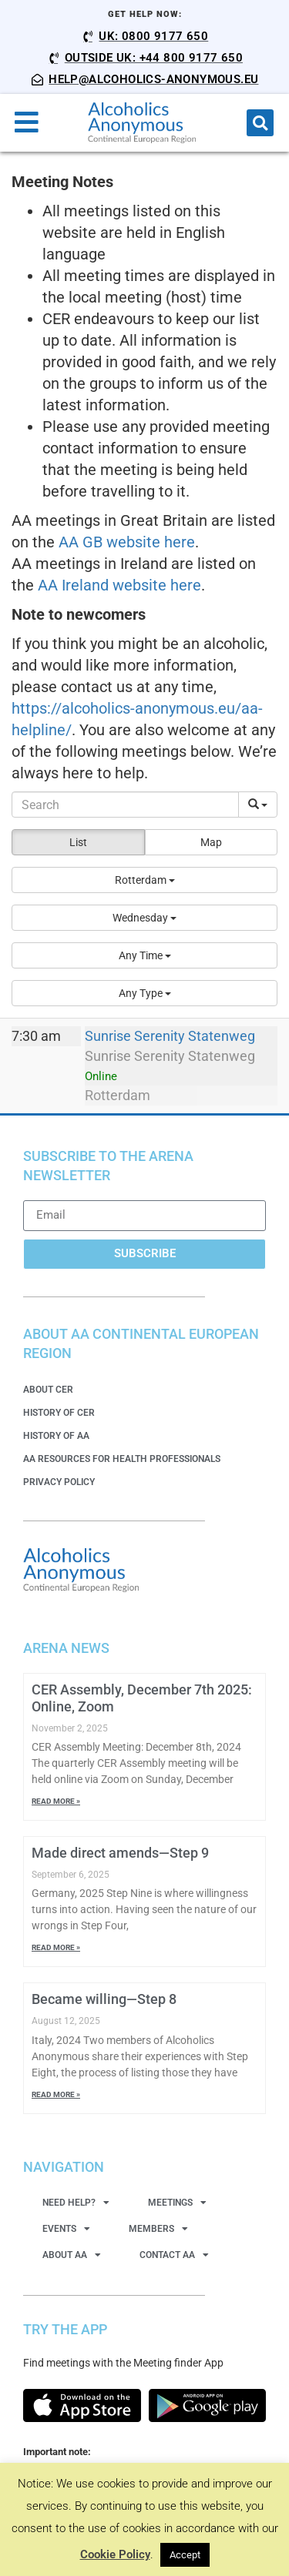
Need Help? (75, 2202)
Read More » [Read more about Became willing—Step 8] (56, 2094)
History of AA (56, 1435)
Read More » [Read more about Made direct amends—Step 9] (56, 1947)
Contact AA (174, 2255)
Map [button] (211, 842)
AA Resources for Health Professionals (121, 1459)
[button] (260, 122)
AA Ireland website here (119, 585)
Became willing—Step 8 (104, 1999)
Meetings (177, 2202)
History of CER (59, 1412)
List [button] (78, 842)
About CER (48, 1389)
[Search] (125, 804)
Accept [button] (185, 2555)
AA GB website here (127, 542)
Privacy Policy (59, 1482)
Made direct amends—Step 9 (120, 1853)
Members (158, 2228)
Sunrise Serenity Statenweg (170, 1036)
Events (66, 2228)
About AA (71, 2255)
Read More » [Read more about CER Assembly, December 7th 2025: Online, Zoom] (56, 1801)
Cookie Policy (115, 2554)
